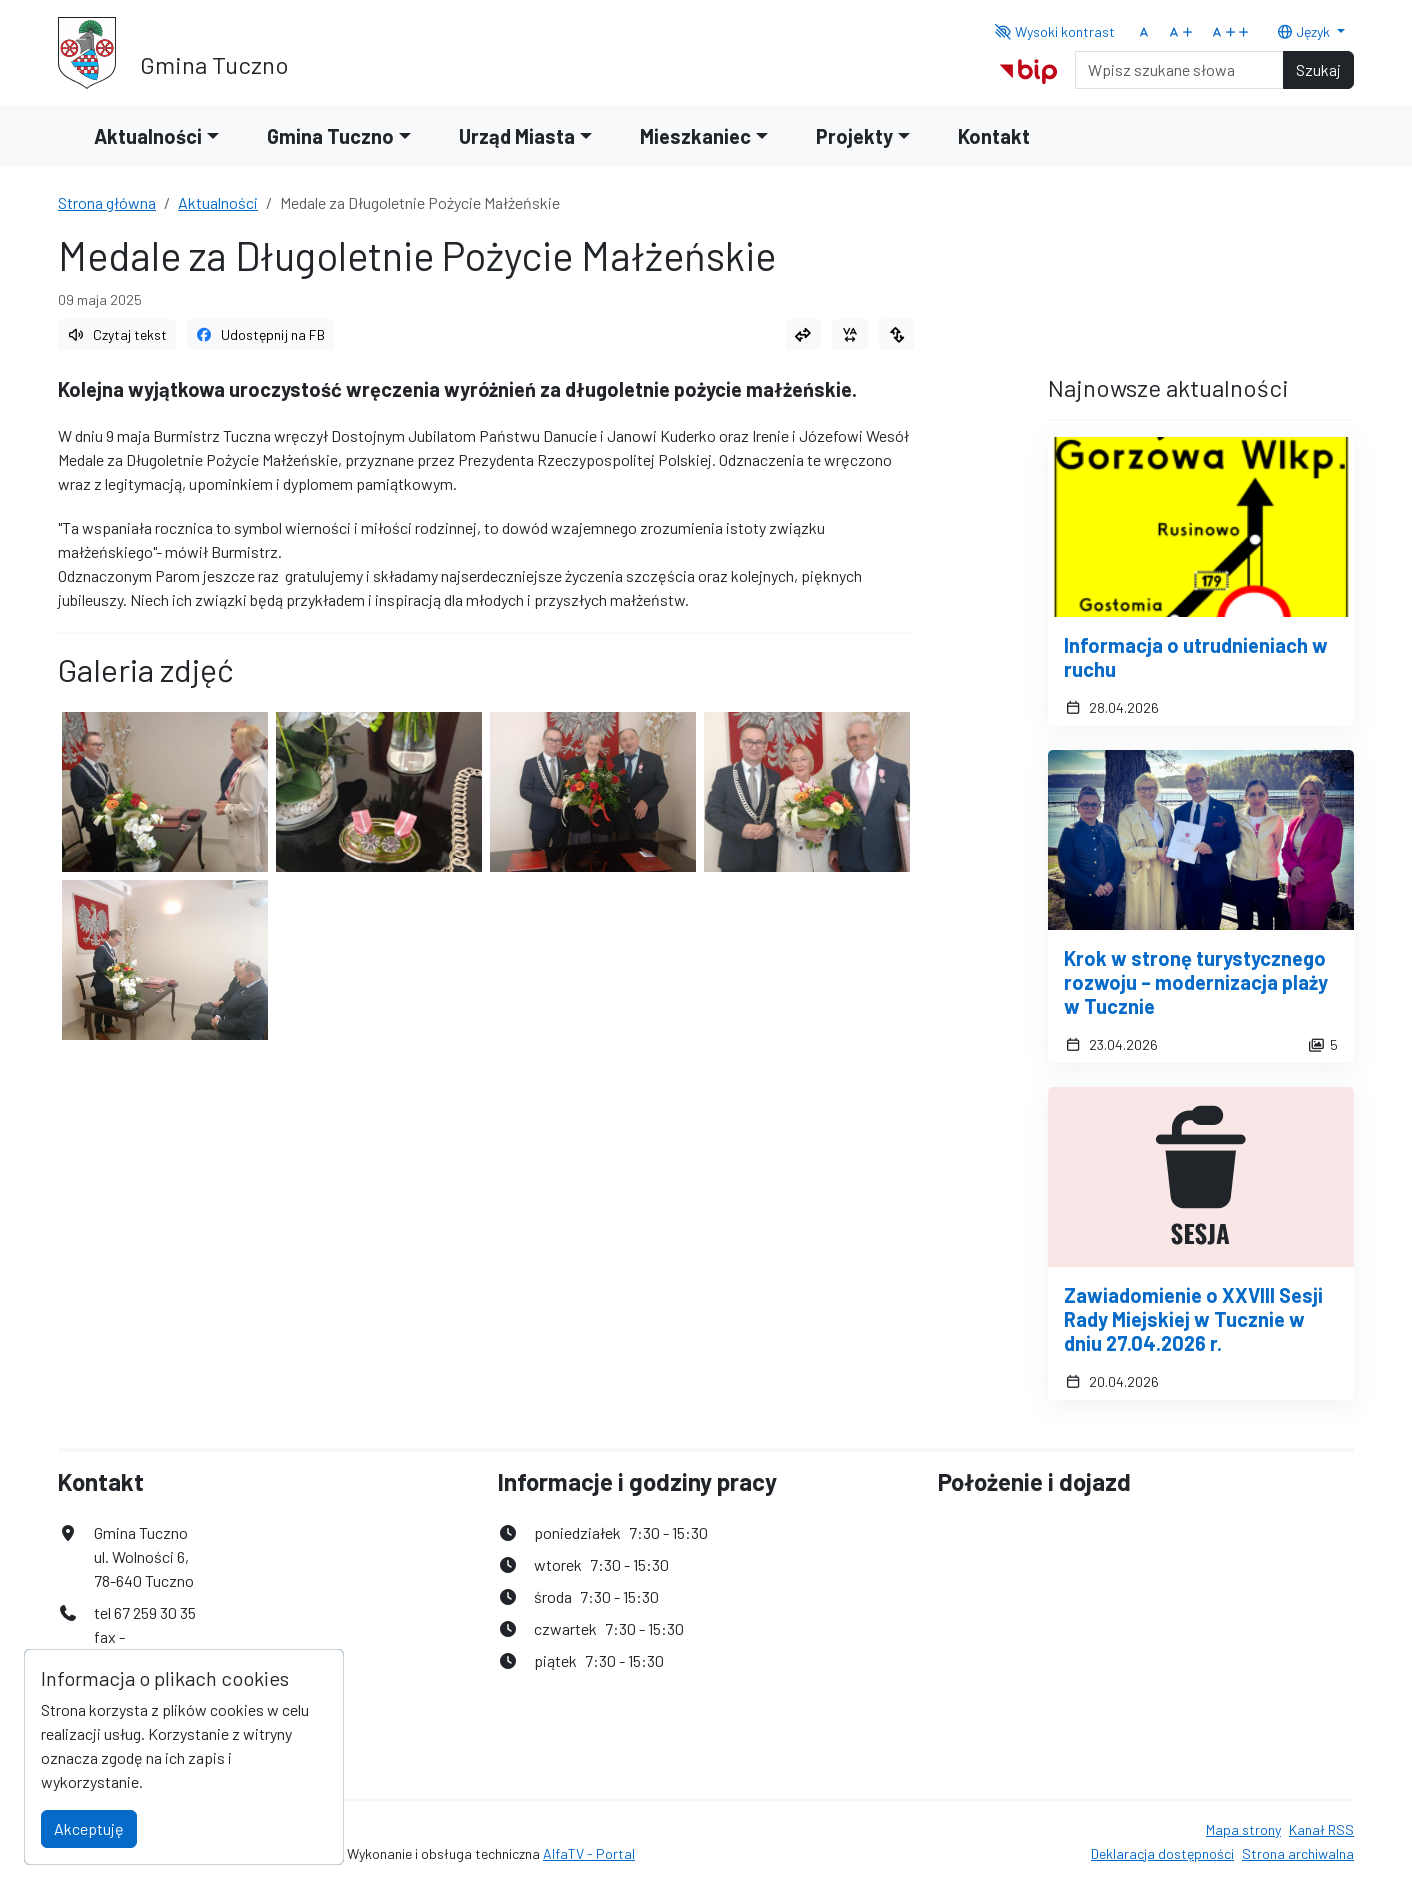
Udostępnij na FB (261, 334)
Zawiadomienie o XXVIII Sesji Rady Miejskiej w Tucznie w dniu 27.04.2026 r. (1193, 1319)
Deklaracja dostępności (1162, 1853)
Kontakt (994, 136)
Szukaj (1318, 69)
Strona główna (107, 202)
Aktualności (218, 202)
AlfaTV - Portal (589, 1853)
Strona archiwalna (1298, 1853)
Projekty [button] (854, 136)
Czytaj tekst (117, 334)
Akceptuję (89, 1828)
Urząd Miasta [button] (517, 136)
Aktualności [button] (148, 136)
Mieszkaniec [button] (695, 136)
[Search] (1179, 70)
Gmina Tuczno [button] (330, 136)
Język (1305, 31)
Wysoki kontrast (1055, 31)
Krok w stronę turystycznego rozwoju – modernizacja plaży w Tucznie (1196, 982)
